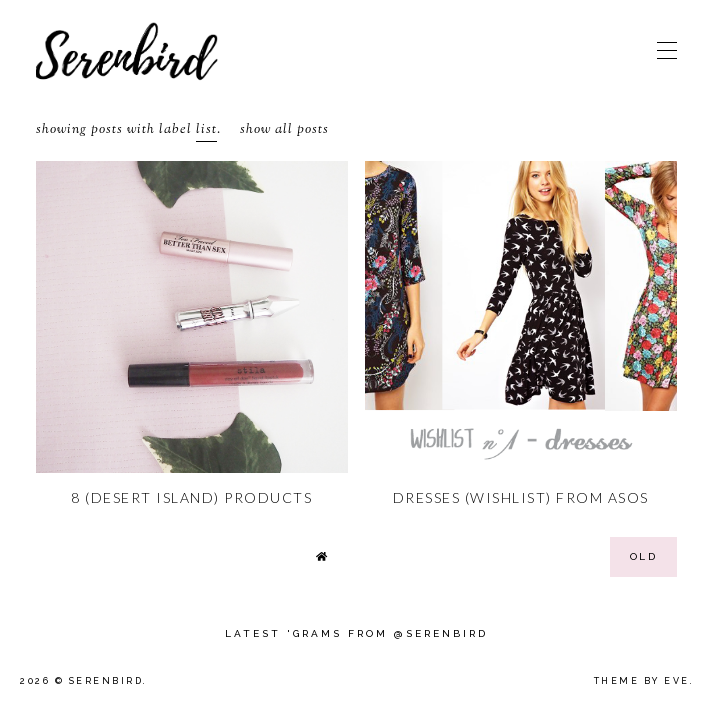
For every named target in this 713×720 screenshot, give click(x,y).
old (644, 556)
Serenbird (106, 681)
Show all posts (284, 130)
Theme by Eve (642, 681)
